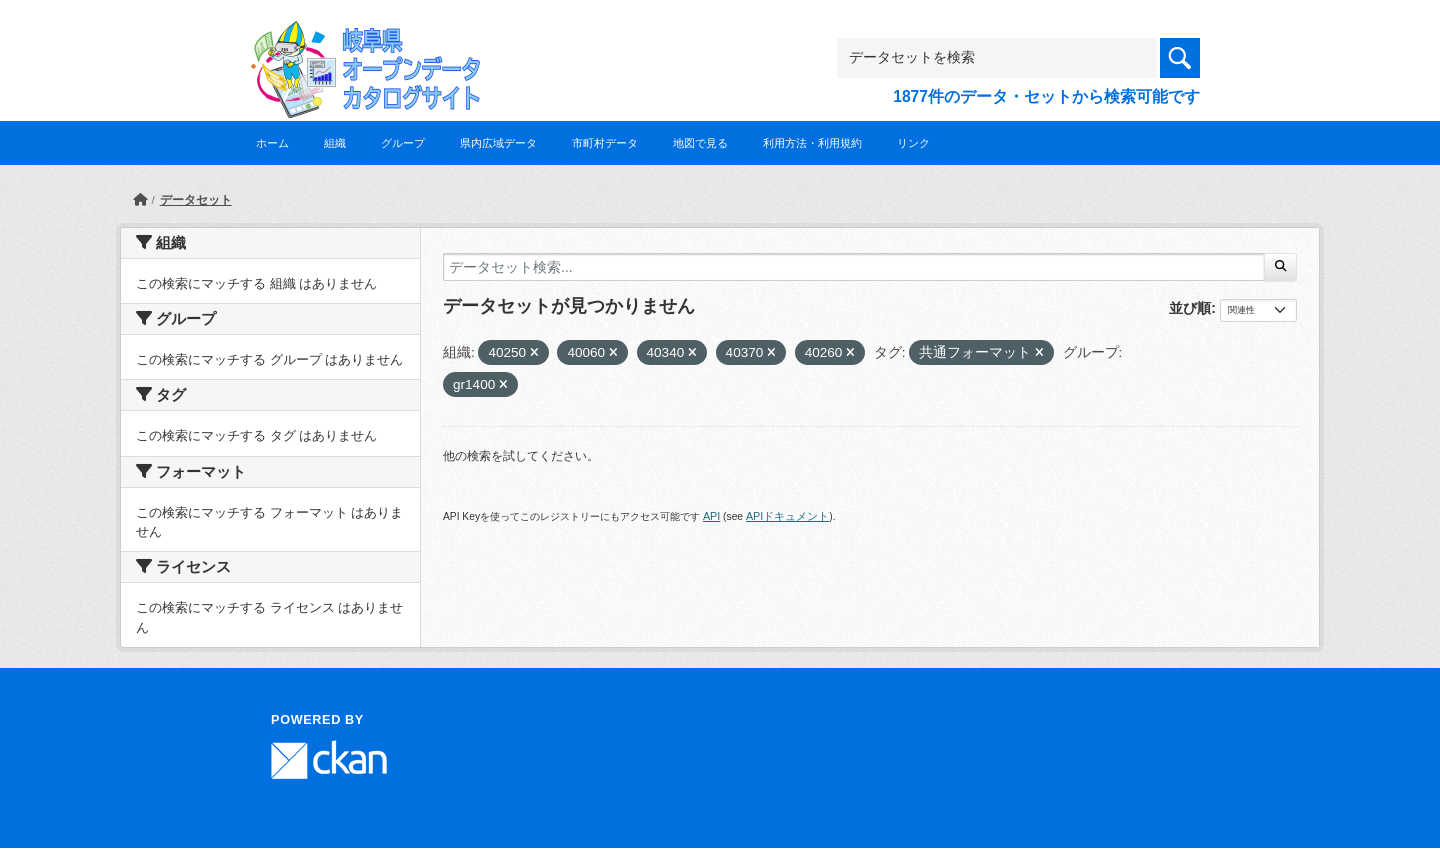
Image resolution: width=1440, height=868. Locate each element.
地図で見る (700, 143)
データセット (196, 200)
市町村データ (605, 143)
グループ (403, 143)
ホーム (272, 143)
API (711, 516)
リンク (913, 143)
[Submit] (1280, 267)
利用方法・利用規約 (812, 143)
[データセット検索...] (854, 267)
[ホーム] (140, 200)
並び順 (1190, 308)
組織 (335, 143)
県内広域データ (498, 143)
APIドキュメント (787, 516)
